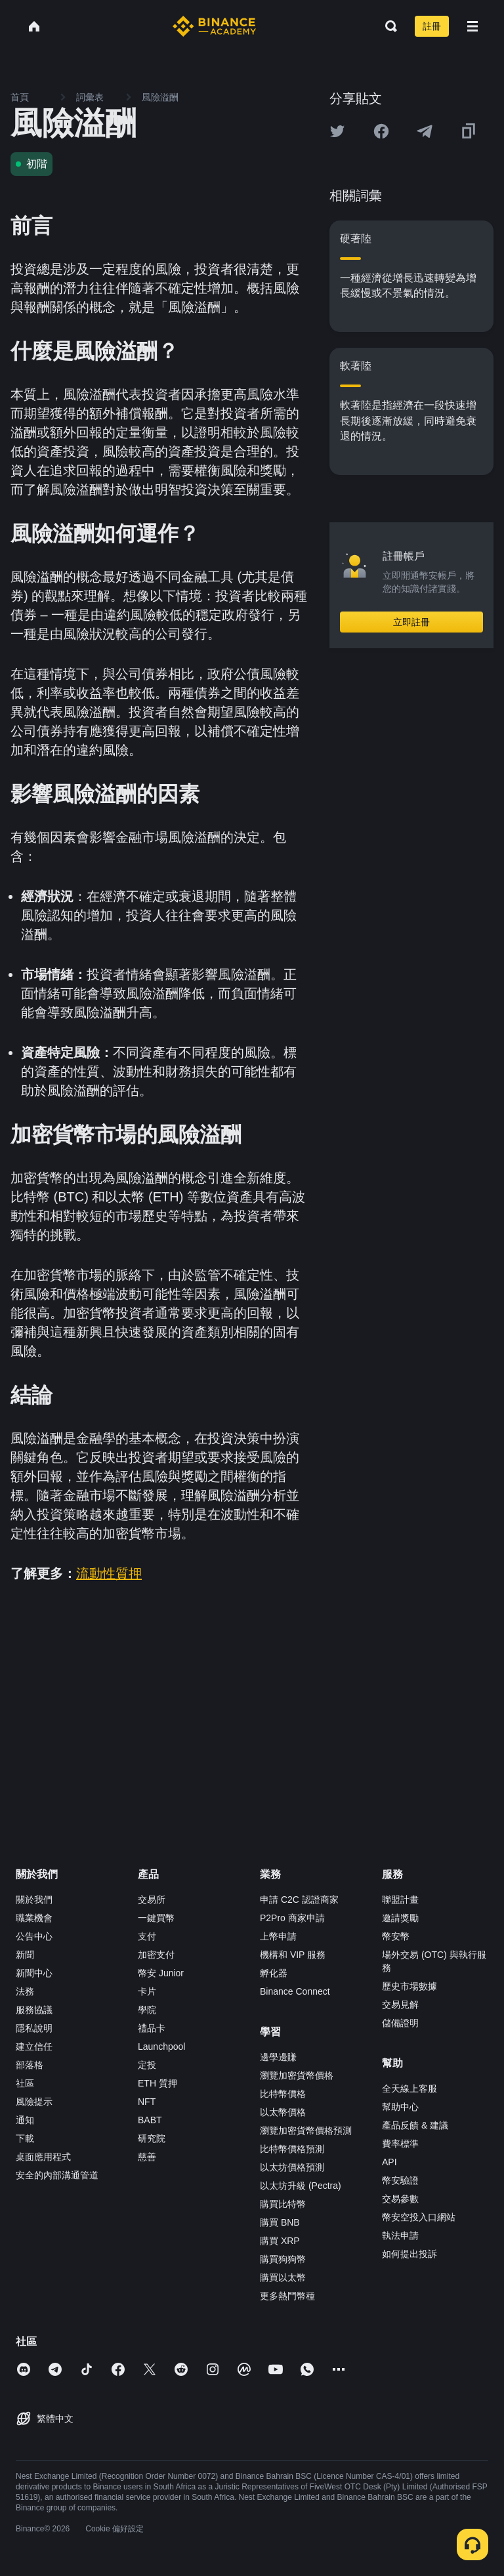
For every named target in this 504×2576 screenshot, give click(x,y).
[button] (472, 26)
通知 (25, 2120)
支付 (147, 1936)
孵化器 (273, 1973)
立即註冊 (411, 622)
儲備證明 (400, 2023)
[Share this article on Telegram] (424, 131)
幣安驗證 (400, 2180)
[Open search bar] (387, 26)
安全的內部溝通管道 (57, 2175)
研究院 (151, 2138)
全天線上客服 (409, 2088)
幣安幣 (396, 1936)
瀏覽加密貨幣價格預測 (306, 2130)
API (389, 2162)
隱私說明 (34, 2028)
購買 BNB (280, 2222)
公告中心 (34, 1936)
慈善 (147, 2156)
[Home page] (214, 26)
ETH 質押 (157, 2083)
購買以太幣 (283, 2277)
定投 (147, 2065)
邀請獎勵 (400, 1918)
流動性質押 (109, 1573)
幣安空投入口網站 (418, 2217)
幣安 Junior (161, 1973)
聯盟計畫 (400, 1899)
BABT (150, 2120)
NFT (147, 2101)
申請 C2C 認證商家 (299, 1899)
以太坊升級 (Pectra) (300, 2185)
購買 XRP (280, 2240)
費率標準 (400, 2143)
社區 (25, 2083)
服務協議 (34, 2010)
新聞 (25, 1954)
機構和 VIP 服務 (293, 1954)
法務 (25, 1991)
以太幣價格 (283, 2112)
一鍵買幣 (156, 1918)
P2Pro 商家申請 (292, 1918)
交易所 (151, 1899)
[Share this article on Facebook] (381, 131)
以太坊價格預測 (292, 2167)
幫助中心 (400, 2107)
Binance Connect (295, 1991)
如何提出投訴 (409, 2254)
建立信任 (34, 2046)
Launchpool (161, 2046)
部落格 (29, 2065)
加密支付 (156, 1954)
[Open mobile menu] (472, 26)
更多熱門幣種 (287, 2296)
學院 (147, 2010)
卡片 (147, 1991)
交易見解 (400, 2004)
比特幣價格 (283, 2093)
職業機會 (34, 1918)
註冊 (432, 26)
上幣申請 (278, 1936)
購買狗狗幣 (283, 2259)
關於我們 (34, 1899)
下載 (25, 2138)
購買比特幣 (283, 2204)
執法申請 (400, 2235)
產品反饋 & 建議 (415, 2125)
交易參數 (400, 2198)
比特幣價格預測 (292, 2149)
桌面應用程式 (43, 2156)
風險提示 (34, 2101)
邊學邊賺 (278, 2057)
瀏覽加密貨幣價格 (296, 2075)
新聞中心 (34, 1973)
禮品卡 (151, 2028)
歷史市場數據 (409, 1986)
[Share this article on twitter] (337, 131)
